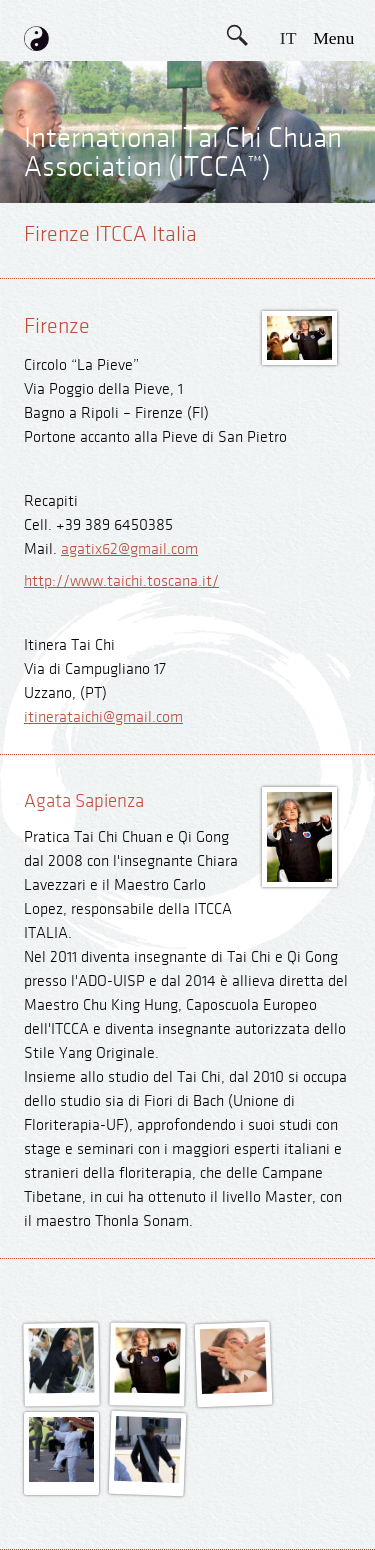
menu (333, 38)
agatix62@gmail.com (129, 549)
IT (288, 38)
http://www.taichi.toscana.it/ (121, 581)
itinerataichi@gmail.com (103, 717)
